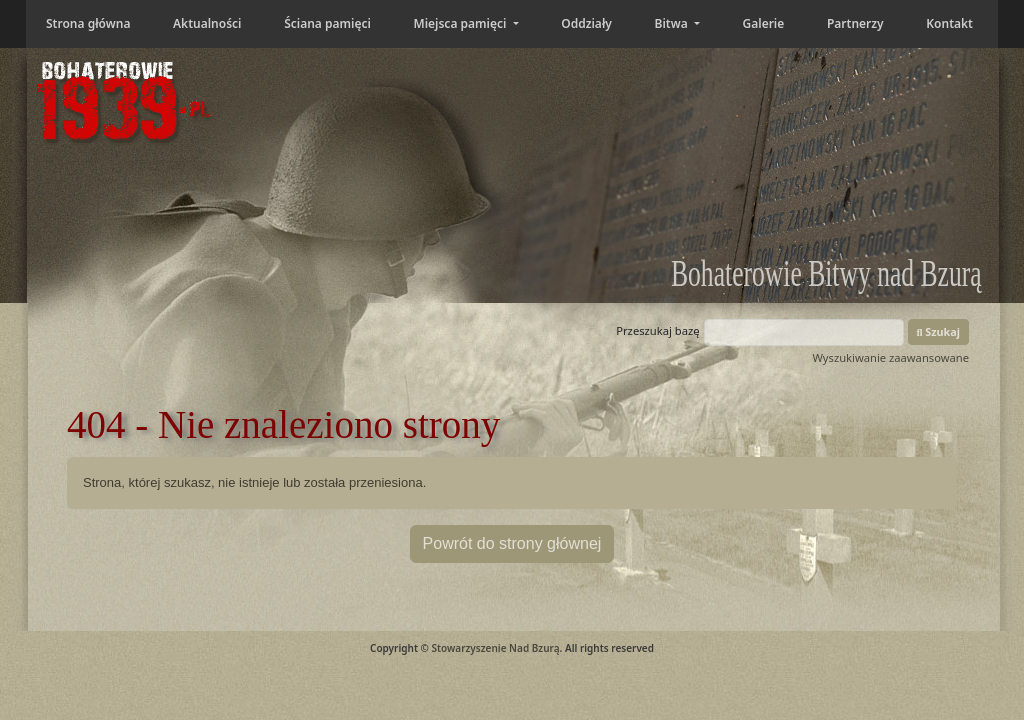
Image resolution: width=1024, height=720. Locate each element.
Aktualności (207, 23)
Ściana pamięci (327, 23)
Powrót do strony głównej (512, 543)
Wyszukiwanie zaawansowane (890, 357)
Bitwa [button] (673, 23)
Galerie (764, 23)
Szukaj (939, 331)
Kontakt (949, 23)
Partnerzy (855, 23)
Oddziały (586, 23)
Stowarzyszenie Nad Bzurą (495, 648)
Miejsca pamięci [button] (461, 23)
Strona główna (88, 23)
